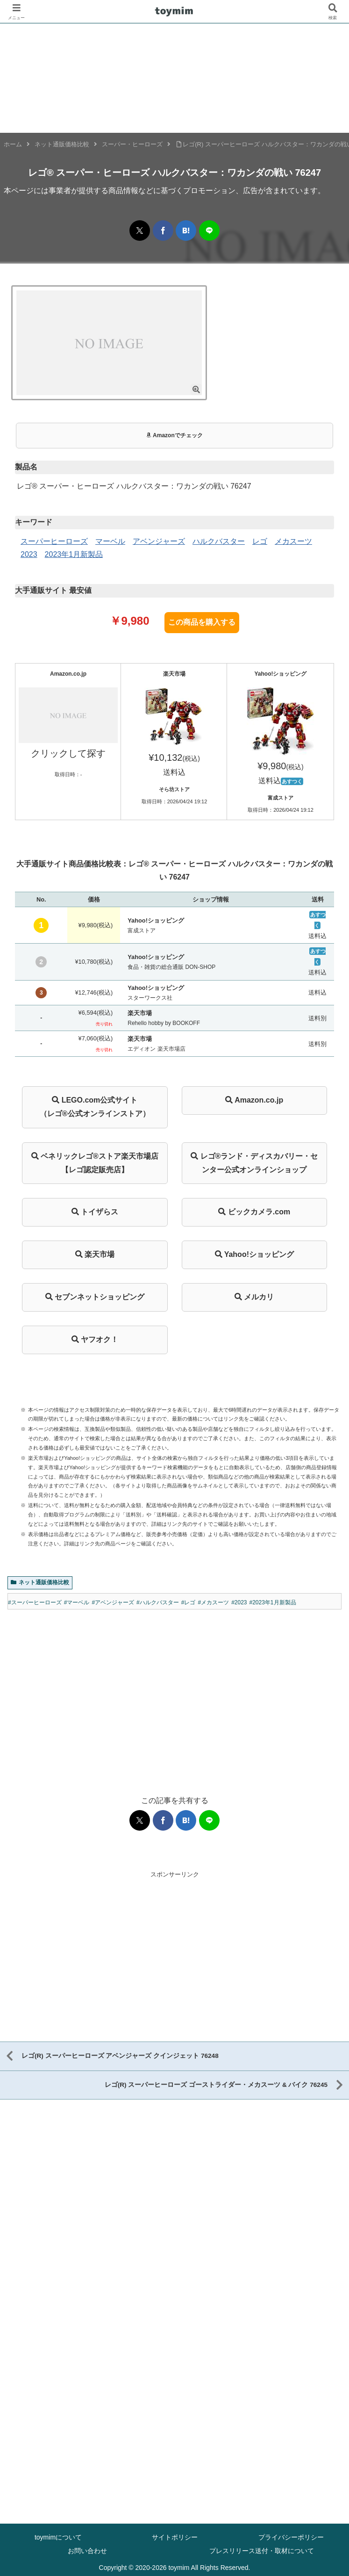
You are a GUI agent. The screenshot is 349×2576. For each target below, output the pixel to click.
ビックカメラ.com (254, 1212)
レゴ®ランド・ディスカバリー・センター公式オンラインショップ (254, 1163)
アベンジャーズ (159, 541)
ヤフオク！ (94, 1339)
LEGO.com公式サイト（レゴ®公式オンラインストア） (95, 1107)
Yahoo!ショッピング (254, 1254)
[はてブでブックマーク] (186, 230)
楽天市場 (94, 1254)
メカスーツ (293, 541)
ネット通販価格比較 (40, 1582)
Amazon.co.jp (254, 1100)
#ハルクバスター (157, 1602)
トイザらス (94, 1212)
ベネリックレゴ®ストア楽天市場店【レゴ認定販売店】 (94, 1163)
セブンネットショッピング (94, 1297)
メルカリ (254, 1297)
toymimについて (58, 2536)
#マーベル (77, 1602)
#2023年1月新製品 (272, 1602)
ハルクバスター (218, 541)
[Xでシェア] (139, 230)
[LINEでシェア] (209, 230)
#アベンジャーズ (113, 1602)
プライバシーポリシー (291, 2536)
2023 (29, 554)
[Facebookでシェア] (163, 230)
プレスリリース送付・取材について (261, 2550)
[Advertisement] (174, 1693)
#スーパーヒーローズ (35, 1602)
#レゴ (188, 1602)
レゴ (259, 541)
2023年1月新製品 (74, 554)
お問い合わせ (87, 2550)
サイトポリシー (175, 2536)
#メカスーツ (213, 1602)
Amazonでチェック (174, 435)
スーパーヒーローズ (54, 541)
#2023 (239, 1602)
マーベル (110, 541)
